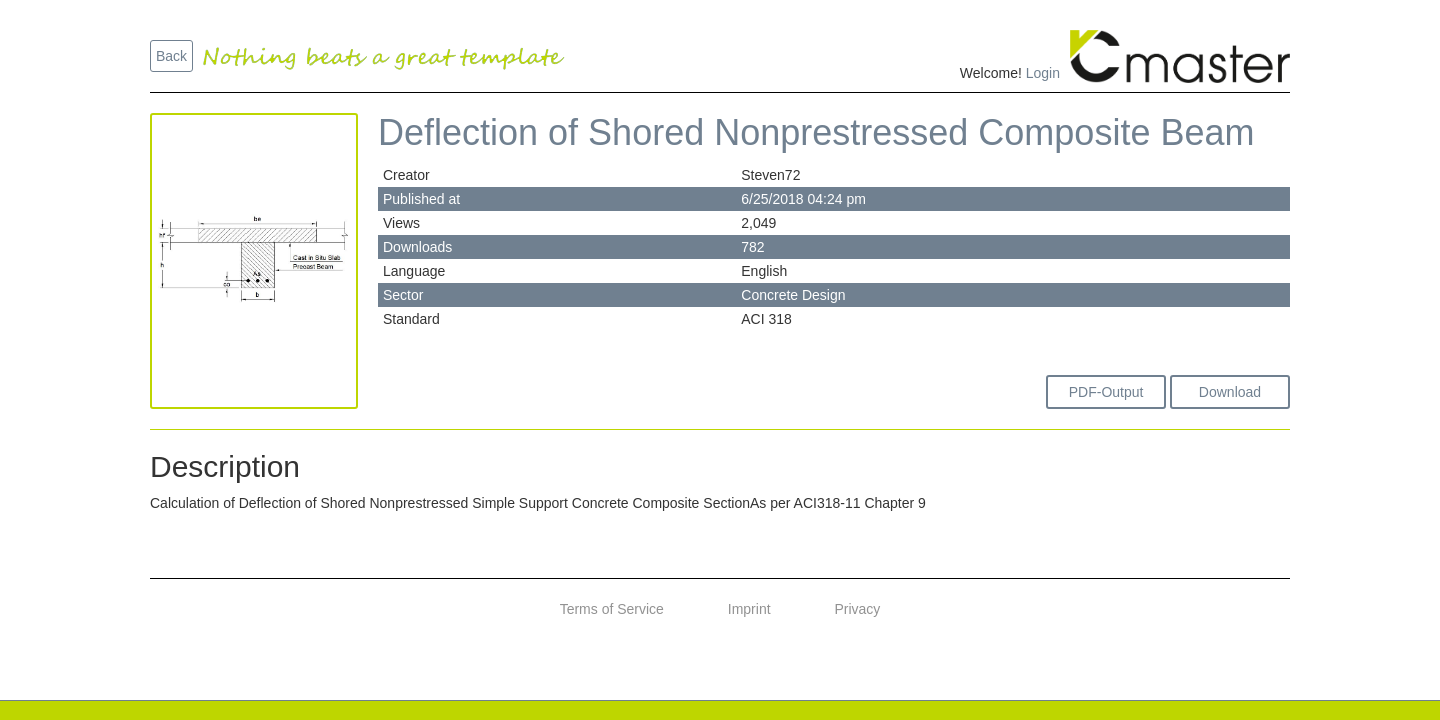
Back (171, 56)
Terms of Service (612, 609)
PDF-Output (1106, 392)
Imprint (749, 609)
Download (1230, 392)
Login (1043, 73)
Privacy (857, 609)
